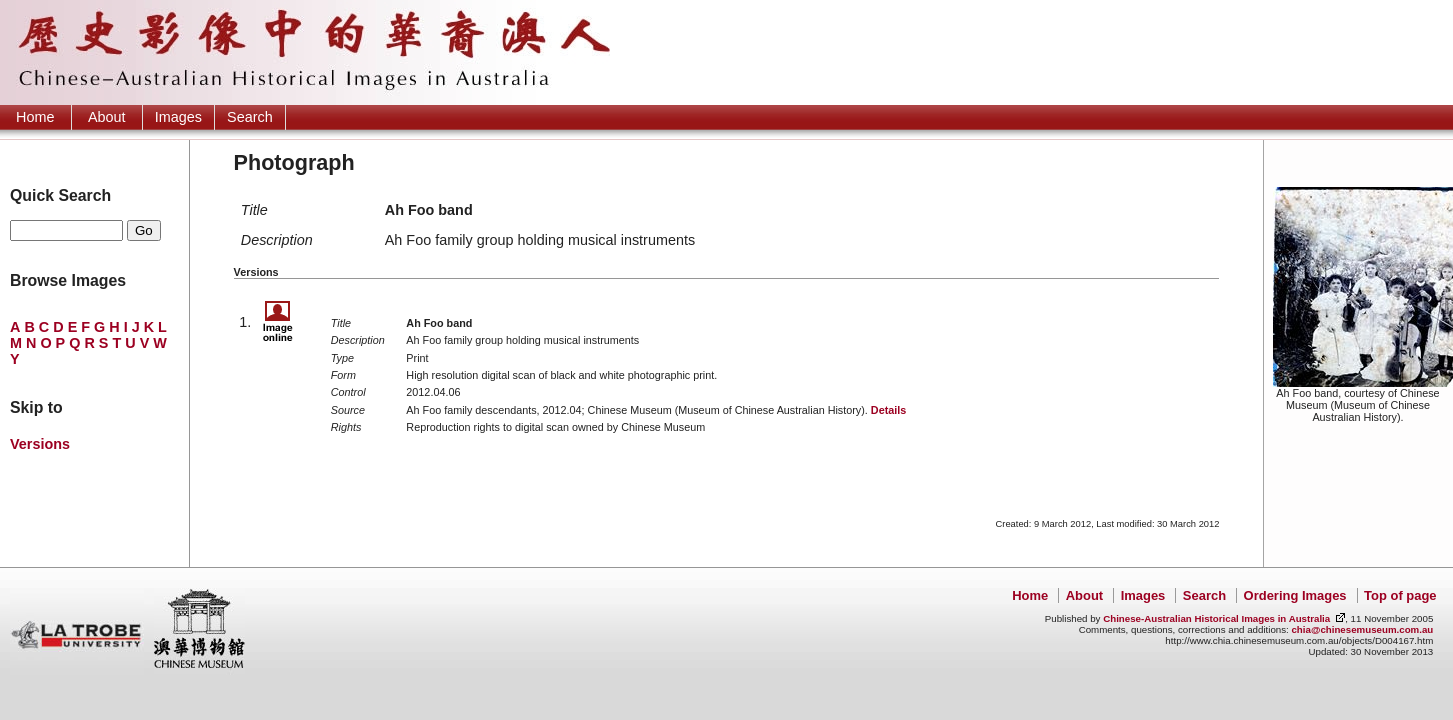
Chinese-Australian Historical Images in (1216, 618)
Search (250, 117)
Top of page (1400, 595)
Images (178, 117)
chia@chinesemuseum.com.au (1362, 629)
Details (888, 410)
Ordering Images (1295, 595)
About (107, 117)
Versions (40, 444)
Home (35, 117)
